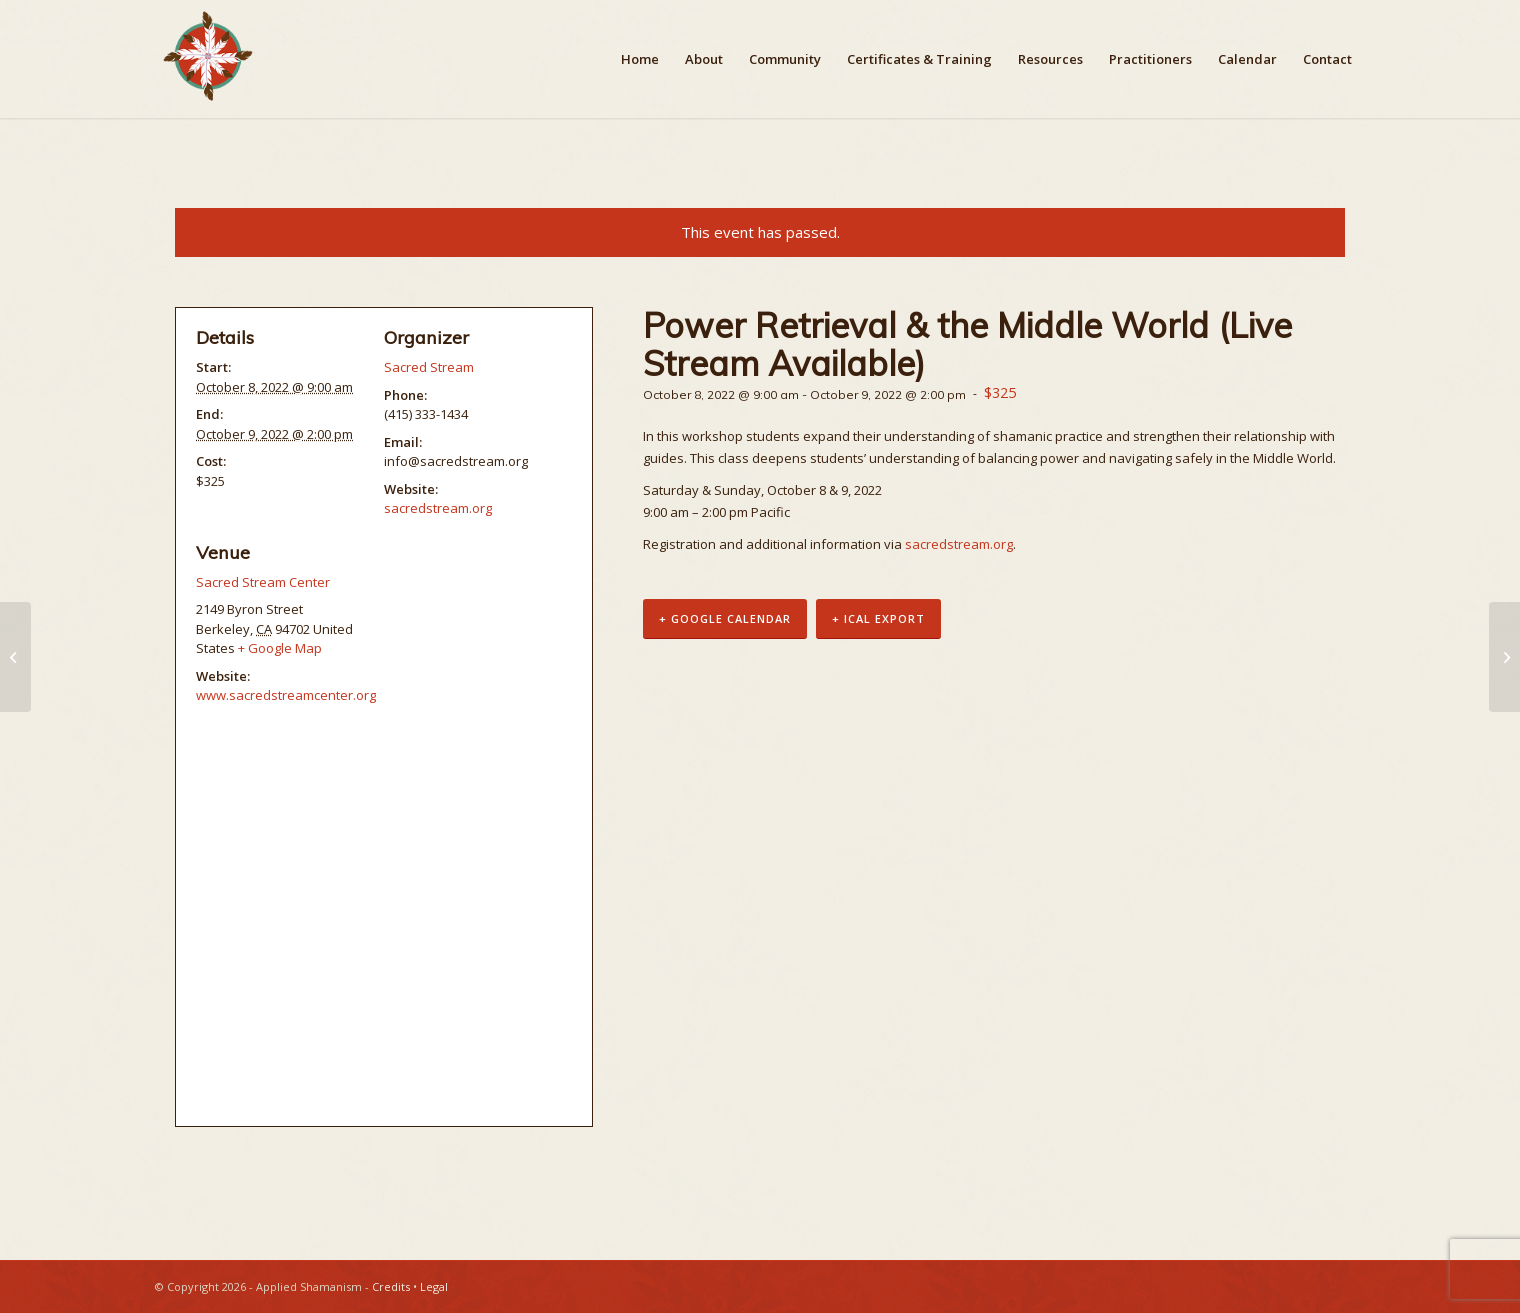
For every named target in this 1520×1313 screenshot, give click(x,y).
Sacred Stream (429, 367)
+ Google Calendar (725, 618)
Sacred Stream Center (263, 582)
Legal (434, 1286)
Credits (391, 1286)
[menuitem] (640, 59)
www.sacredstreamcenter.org (286, 695)
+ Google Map (280, 648)
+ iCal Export (878, 618)
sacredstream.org (959, 544)
